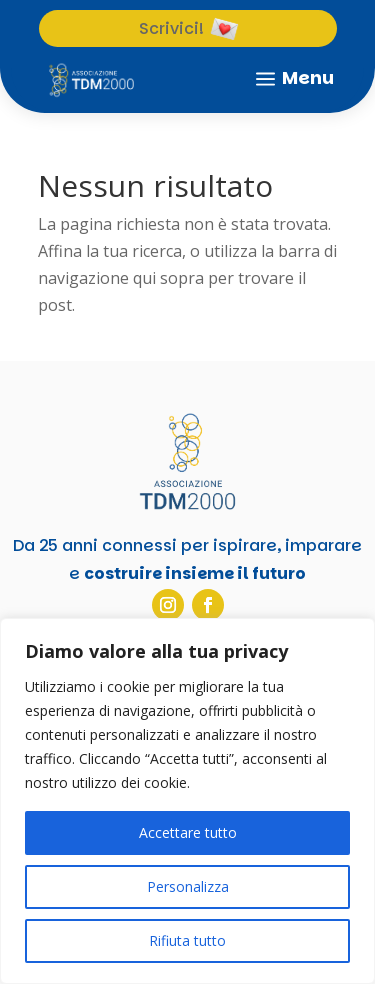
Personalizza (188, 886)
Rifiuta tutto (187, 940)
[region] (187, 801)
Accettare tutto (188, 832)
